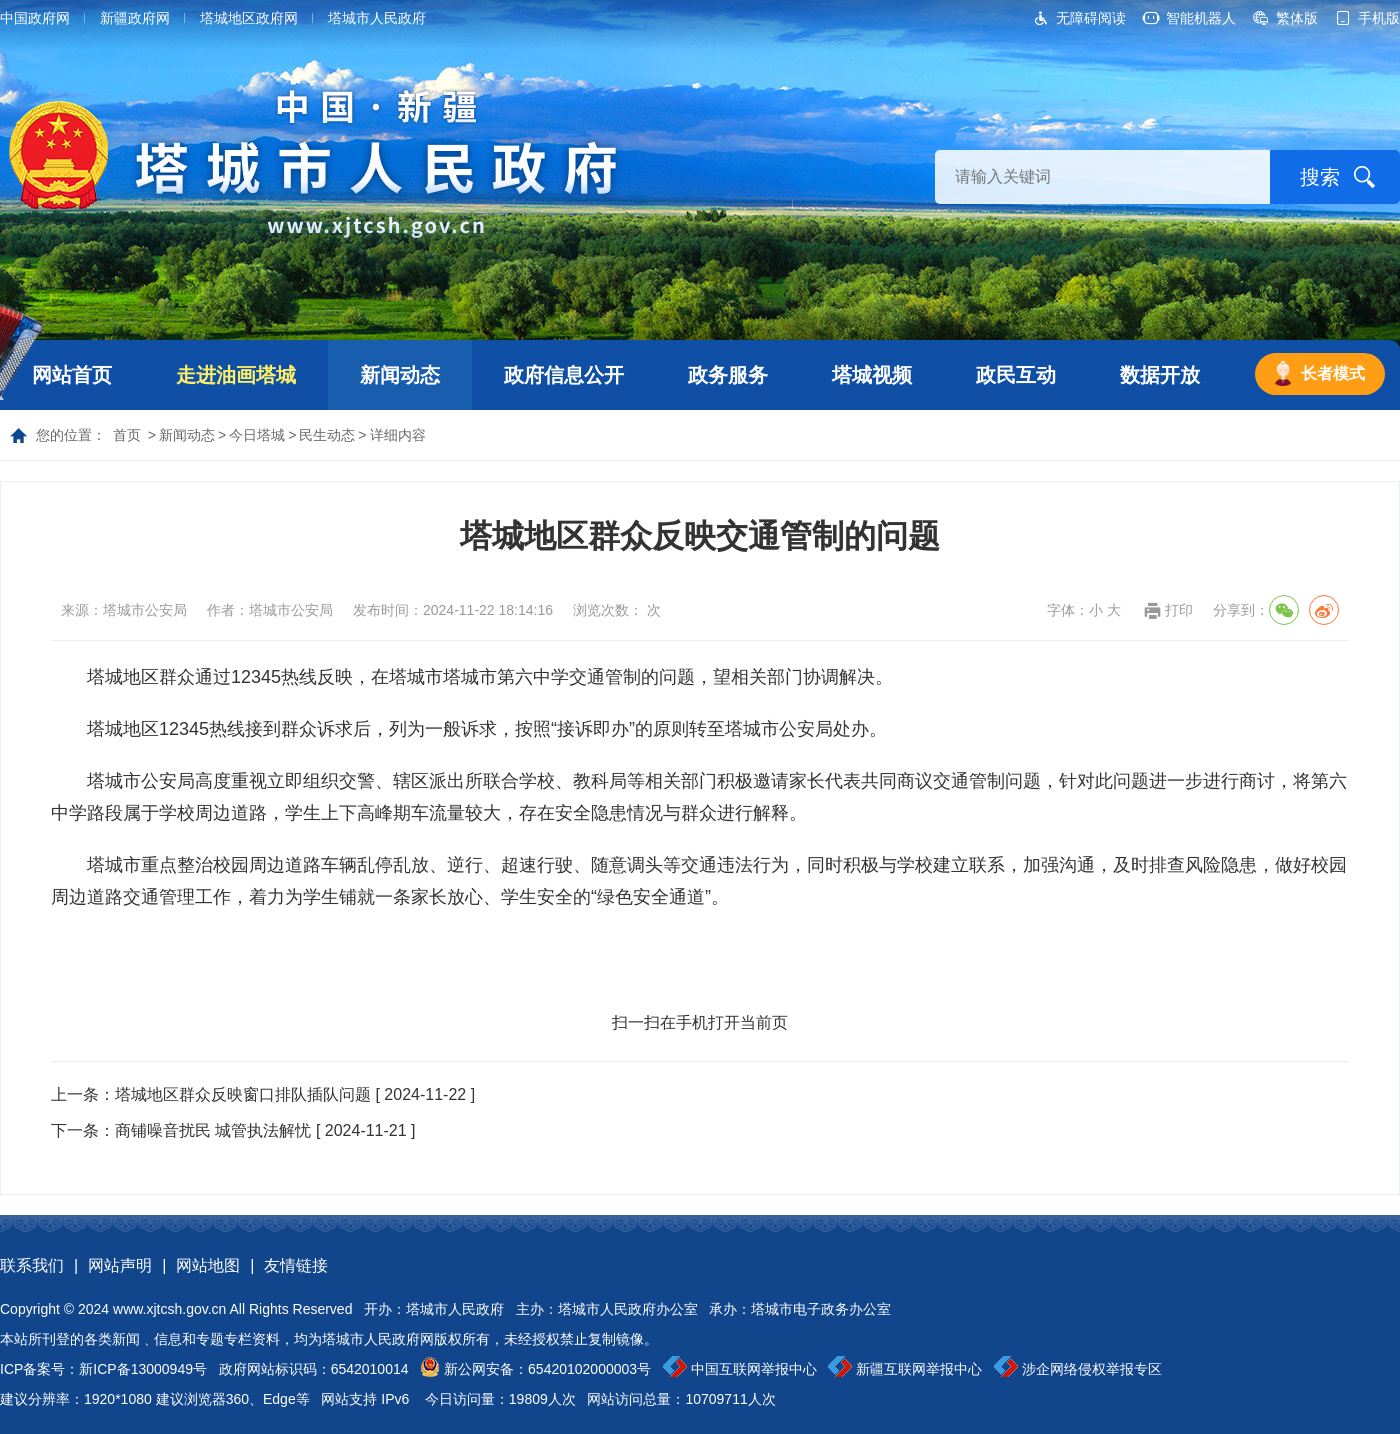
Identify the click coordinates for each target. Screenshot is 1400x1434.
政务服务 (728, 375)
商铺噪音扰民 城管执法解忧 (213, 1130)
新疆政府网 (135, 18)
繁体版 (1297, 18)
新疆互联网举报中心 (919, 1369)
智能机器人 (1201, 18)
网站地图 (208, 1265)
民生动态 (327, 435)
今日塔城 (257, 435)
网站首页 (72, 375)
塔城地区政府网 (249, 18)
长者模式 (1333, 373)
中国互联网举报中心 (754, 1369)
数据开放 (1160, 375)
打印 (1179, 610)
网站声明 (120, 1265)
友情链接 (296, 1265)
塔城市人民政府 (377, 18)
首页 (127, 435)
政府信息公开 (564, 375)
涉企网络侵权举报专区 (1092, 1369)
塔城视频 (872, 375)
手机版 (1379, 18)
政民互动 (1016, 375)
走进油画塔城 (236, 375)
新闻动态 (400, 375)
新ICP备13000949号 (143, 1369)
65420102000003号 (589, 1369)
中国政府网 (35, 18)
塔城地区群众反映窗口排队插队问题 (243, 1094)
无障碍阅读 (1091, 18)
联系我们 (32, 1265)
